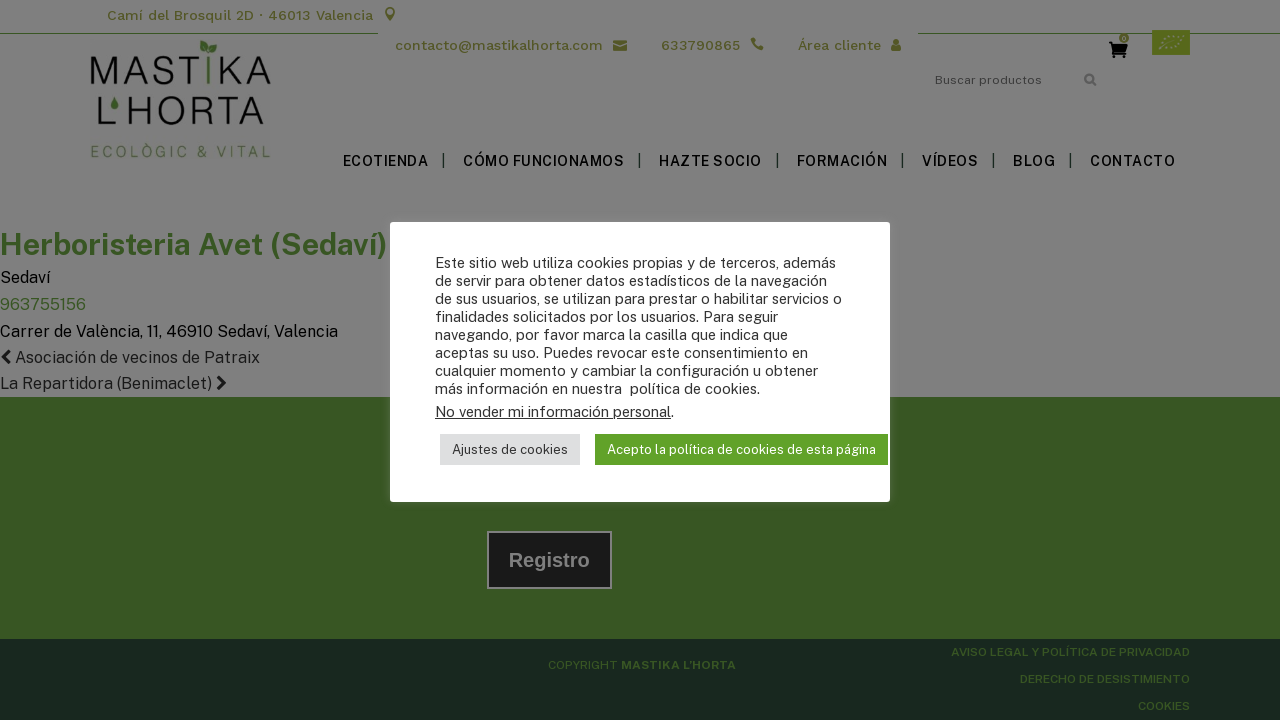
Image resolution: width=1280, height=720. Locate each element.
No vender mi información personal (553, 411)
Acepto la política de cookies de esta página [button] (741, 449)
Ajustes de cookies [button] (510, 449)
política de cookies (691, 388)
